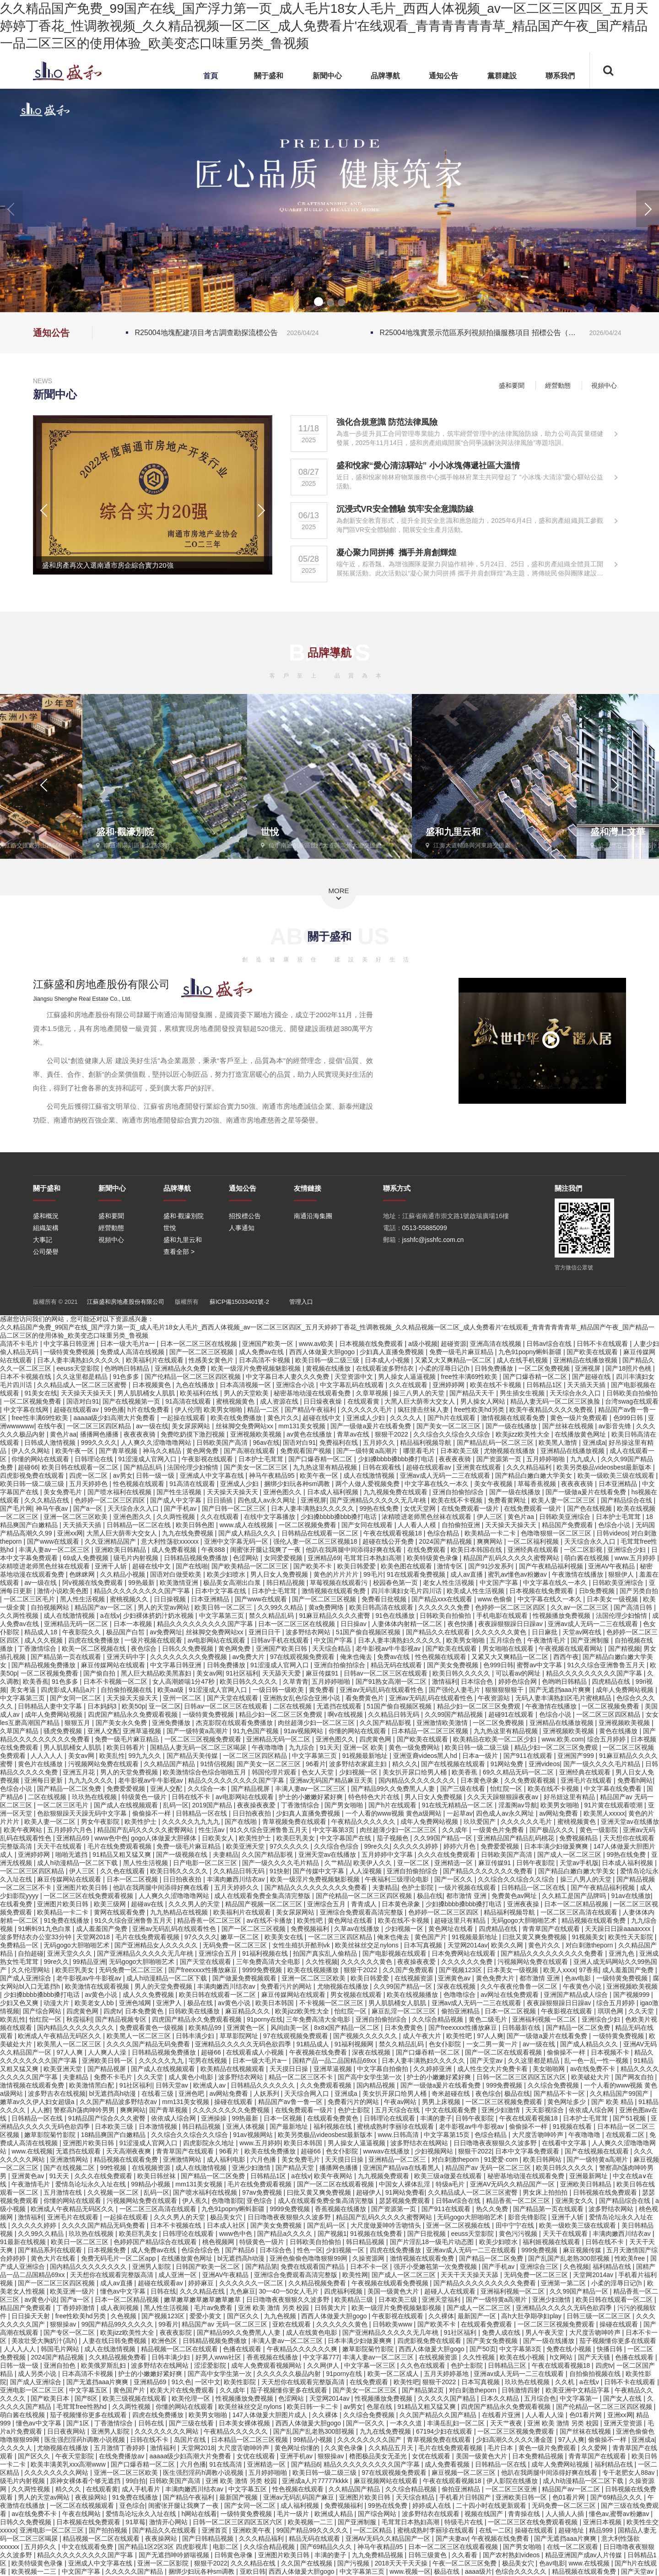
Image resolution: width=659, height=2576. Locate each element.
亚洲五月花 (80, 1772)
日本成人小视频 (388, 1360)
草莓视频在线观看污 (339, 1582)
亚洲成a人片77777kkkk (316, 2480)
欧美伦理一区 (192, 2398)
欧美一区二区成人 (394, 2373)
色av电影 (579, 1978)
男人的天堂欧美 (247, 1393)
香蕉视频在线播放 (341, 2209)
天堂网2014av (468, 1945)
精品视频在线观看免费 (594, 1920)
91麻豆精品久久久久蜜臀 (335, 1615)
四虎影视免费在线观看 (33, 1475)
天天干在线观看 (60, 1846)
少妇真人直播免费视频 (393, 1352)
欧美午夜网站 (24, 1829)
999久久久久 (99, 1442)
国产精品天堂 (295, 2167)
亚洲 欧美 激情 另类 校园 (274, 2307)
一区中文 (208, 2382)
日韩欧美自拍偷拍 (632, 1393)
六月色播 (264, 2159)
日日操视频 (171, 1599)
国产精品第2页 (424, 2390)
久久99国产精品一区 (444, 1838)
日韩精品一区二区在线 (140, 1525)
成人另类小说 (38, 2373)
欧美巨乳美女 (296, 1838)
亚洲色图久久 (283, 1492)
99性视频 (114, 2167)
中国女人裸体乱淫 (405, 2184)
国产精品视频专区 (121, 2019)
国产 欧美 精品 (613, 2101)
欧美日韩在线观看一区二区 (81, 1467)
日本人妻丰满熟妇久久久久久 (79, 1360)
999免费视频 (505, 2085)
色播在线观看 (243, 2349)
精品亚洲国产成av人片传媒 (584, 2555)
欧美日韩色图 (196, 1525)
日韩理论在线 (95, 1459)
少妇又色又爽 (20, 2003)
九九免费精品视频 (378, 2555)
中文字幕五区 (89, 2390)
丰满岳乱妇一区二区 (456, 2423)
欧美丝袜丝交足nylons (367, 1945)
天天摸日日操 (290, 2068)
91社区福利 (242, 1673)
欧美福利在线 (200, 1393)
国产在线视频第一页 (132, 1401)
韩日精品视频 (286, 1582)
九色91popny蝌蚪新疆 (530, 1352)
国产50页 (483, 2349)
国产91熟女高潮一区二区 (392, 1681)
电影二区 (226, 2546)
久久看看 (465, 2555)
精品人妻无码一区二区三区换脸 (556, 1401)
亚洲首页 (215, 2530)
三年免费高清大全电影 (269, 1961)
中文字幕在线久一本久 (437, 1483)
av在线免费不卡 (593, 2068)
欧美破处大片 (591, 2077)
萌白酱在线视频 (587, 1558)
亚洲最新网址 (589, 2176)
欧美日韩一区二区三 (224, 1607)
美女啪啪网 (550, 2068)
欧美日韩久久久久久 (462, 1673)
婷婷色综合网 (518, 1681)
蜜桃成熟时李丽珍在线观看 (396, 2126)
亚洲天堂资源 (624, 2423)
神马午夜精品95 (272, 1475)
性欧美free (631, 2258)
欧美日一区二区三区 (80, 2241)
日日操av (354, 1623)
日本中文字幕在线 (221, 1590)
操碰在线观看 (234, 2101)
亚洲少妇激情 (501, 2110)
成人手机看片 (142, 2489)
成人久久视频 (44, 1640)
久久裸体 (441, 2316)
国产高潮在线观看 (250, 1450)
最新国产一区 (478, 2316)
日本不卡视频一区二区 (116, 1681)
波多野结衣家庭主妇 (359, 1764)
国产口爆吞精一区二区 (536, 1376)
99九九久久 (146, 1755)
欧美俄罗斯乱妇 (104, 2365)
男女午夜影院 (101, 1821)
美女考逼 (24, 1689)
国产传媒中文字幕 (319, 1871)
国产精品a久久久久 (285, 2233)
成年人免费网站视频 (625, 1689)
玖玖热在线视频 (95, 1796)
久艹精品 (337, 1862)
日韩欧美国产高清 (222, 1442)
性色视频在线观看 (139, 1483)
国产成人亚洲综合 (26, 1978)
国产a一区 (88, 1508)
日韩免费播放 (495, 1368)
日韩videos (611, 1533)
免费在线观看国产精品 (313, 2266)
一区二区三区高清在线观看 (579, 1912)
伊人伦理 (187, 1409)
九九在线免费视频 (188, 1533)
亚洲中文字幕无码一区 (237, 1541)
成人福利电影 (227, 2159)
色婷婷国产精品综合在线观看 (156, 2241)
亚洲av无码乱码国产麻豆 (299, 2497)
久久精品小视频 (123, 1574)
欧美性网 (355, 2274)
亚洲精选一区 (454, 1862)
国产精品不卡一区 (560, 2093)
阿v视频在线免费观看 (93, 1582)
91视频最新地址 (365, 1755)
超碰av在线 (148, 1904)
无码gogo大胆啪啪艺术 (524, 1920)
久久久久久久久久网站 (167, 2431)
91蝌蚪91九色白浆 (45, 1928)
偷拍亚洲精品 (461, 2011)
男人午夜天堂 (545, 2332)
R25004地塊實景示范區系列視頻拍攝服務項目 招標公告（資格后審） (500, 333)
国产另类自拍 (639, 1590)
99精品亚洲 (89, 1961)
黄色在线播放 (619, 1731)
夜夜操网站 (92, 2497)
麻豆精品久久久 (248, 2011)
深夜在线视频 (457, 1986)
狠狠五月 (78, 1722)
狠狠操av (64, 2324)
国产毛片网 (16, 1508)
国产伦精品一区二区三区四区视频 (194, 1376)
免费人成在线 (502, 2332)
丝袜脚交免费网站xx (245, 1426)
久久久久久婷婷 (416, 1846)
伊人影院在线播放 (513, 2480)
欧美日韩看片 (127, 1747)
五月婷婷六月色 (70, 1829)
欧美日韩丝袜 (157, 2176)
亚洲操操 (214, 2118)
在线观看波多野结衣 (386, 1368)
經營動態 (580, 385)
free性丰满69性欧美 (470, 1376)
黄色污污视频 (519, 2233)
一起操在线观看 (184, 1417)
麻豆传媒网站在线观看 (114, 1665)
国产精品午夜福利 (311, 1409)
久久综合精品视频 (438, 2019)
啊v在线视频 (346, 1714)
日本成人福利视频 (333, 1492)
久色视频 (576, 2266)
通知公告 (443, 76)
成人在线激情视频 (369, 1475)
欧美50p (133, 1706)
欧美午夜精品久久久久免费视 (551, 1409)
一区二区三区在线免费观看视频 (89, 1895)
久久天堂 (642, 2011)
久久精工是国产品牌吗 (575, 1895)
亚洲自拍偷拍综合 (459, 1492)
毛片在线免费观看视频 (120, 1846)
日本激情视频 (159, 2126)
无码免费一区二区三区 (236, 1945)
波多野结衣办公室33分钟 (36, 1937)
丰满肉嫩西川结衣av (237, 1879)
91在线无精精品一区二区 (458, 1805)
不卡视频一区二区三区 (332, 2003)
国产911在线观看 (528, 1755)
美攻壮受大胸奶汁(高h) (45, 2340)
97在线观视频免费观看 (303, 1656)
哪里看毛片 (420, 1450)
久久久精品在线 (47, 1500)
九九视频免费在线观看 (396, 1492)
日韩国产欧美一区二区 (209, 2266)
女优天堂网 (421, 1508)
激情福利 (445, 1681)
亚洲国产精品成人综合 (577, 1994)
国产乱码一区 (327, 2225)
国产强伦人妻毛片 (455, 1689)
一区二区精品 (373, 2530)
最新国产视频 (239, 2497)
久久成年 (456, 1829)
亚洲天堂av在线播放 (630, 1821)
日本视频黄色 (152, 1384)
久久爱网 (595, 2447)
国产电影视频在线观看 (395, 1953)
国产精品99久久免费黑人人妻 (394, 1788)
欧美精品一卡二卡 (491, 1533)
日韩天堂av (173, 2085)
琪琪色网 (611, 2011)
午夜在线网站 (82, 2513)
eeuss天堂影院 (78, 1368)
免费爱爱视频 (127, 1788)
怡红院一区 (507, 1788)
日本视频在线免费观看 (372, 1343)
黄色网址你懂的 (298, 2447)
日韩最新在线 (522, 2027)
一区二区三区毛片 (30, 1599)
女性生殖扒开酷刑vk (302, 1945)
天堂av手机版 (579, 1862)
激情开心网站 (169, 2522)
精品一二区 (264, 1409)
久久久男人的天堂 (194, 1904)
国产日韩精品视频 (208, 2538)
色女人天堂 (318, 1772)
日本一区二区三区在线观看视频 (454, 2546)
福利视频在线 (333, 2126)
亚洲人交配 (103, 1731)
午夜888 (214, 1549)
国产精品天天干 (472, 1393)
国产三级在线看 (463, 1788)
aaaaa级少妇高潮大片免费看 (115, 1417)
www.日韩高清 (399, 2134)
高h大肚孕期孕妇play (532, 2316)
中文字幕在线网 (27, 1409)
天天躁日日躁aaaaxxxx (618, 1928)
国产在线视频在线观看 (454, 1764)
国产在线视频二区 (70, 2167)
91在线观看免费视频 (417, 1574)
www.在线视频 (31, 2151)
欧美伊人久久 (373, 1862)
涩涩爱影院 (211, 2365)
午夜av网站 (401, 2101)
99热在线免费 (379, 1508)
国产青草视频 (119, 1450)
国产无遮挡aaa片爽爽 (561, 1689)
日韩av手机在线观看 (281, 1640)
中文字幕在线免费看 (613, 1788)
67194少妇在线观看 (445, 2431)
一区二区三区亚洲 (512, 2489)
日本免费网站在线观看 (464, 1953)
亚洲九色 (622, 1953)
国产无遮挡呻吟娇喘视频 (175, 2555)
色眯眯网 (83, 1574)
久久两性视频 (177, 1516)
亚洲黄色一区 (247, 2027)
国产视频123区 (461, 1970)
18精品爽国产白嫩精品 (114, 2134)
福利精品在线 (613, 2266)
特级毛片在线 (464, 2522)
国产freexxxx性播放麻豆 (203, 1970)
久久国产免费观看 (409, 1970)
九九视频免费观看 (384, 2176)
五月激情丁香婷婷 (120, 2447)
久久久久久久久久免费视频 (189, 1656)
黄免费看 (322, 1689)
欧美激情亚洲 (180, 1582)
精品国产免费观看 (568, 1525)
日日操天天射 (31, 2316)
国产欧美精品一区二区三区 (250, 1566)
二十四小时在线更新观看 (492, 2505)
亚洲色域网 (136, 2003)
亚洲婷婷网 (449, 1384)
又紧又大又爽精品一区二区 (454, 1360)
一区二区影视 (584, 1549)
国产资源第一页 (499, 1459)
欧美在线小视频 (523, 2357)
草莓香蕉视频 (538, 1483)
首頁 (210, 76)
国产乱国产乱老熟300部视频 (569, 2258)
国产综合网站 (43, 2011)
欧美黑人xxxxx (604, 1813)
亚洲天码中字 (127, 1656)
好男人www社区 (219, 2357)
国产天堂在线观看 (233, 1698)
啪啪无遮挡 (72, 1854)
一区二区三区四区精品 (100, 1426)
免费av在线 (394, 1656)
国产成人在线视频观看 (127, 1805)
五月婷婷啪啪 (546, 1459)
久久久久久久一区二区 (252, 2283)
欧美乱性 (112, 1755)
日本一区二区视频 (133, 1879)
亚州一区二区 (183, 1698)
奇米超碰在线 (452, 2093)
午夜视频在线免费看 (319, 2052)
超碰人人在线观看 (450, 2291)
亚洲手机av (297, 2456)
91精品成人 (314, 2044)
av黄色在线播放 (310, 1434)
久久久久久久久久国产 (370, 2439)
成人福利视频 (301, 2505)
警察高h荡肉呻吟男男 (85, 2110)
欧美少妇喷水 (227, 1574)
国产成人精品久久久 (248, 1533)
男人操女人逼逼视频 (408, 1376)
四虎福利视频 (344, 2291)
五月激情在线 (63, 2192)
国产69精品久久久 (617, 2497)
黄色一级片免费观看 (580, 1417)
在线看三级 (158, 2093)
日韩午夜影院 (536, 1862)
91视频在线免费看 (377, 2233)
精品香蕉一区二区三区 (210, 1920)
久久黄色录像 (344, 2447)
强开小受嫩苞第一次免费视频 (436, 2266)
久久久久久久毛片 (367, 1409)
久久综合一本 (208, 1788)
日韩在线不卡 (192, 1796)
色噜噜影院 (227, 2200)
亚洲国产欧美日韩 (282, 1648)
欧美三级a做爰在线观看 (449, 2176)
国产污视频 (354, 2563)
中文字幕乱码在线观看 (353, 1384)
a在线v (110, 1615)
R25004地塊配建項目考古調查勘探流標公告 (227, 333)
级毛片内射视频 (136, 1558)
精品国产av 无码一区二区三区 (489, 2167)
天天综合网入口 (307, 2093)
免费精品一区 (20, 1945)
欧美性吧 (310, 1920)
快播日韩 (610, 2349)
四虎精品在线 (612, 1681)
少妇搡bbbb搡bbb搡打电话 (397, 1459)
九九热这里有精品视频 (326, 1467)
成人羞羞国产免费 (102, 1928)
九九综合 (302, 1747)
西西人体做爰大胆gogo (323, 1352)
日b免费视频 (597, 1590)
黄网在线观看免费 (120, 1912)
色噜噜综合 (460, 1994)
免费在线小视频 (569, 2349)
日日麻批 (545, 1632)
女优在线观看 (257, 2456)
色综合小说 (615, 1525)
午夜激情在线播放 (578, 1574)
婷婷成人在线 (432, 2505)
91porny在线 (265, 2019)
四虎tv (112, 2011)
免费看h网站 (635, 1780)
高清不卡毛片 (20, 1343)
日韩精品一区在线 (202, 1813)
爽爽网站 (490, 1541)
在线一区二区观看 (573, 2546)
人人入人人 (48, 1755)
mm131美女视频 (302, 1426)
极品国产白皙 (126, 1632)
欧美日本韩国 (275, 2003)
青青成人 (364, 1904)
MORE (339, 891)
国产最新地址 (290, 2126)
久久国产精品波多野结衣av (119, 2101)
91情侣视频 (216, 1764)
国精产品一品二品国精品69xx (335, 2060)
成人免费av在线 (262, 1352)
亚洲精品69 (324, 1558)
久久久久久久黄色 (501, 1632)
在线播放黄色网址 (581, 1434)
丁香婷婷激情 (76, 2307)
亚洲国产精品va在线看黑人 (402, 2167)
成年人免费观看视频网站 (267, 2365)
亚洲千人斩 (112, 1566)
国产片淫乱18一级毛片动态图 (432, 2241)
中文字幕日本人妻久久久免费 (288, 1376)
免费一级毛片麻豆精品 (462, 1352)
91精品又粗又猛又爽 (122, 1854)
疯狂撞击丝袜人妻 (424, 1409)
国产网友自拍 (635, 2077)
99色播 (114, 1409)
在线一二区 (495, 2530)
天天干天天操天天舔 (470, 2274)
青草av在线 (354, 1434)
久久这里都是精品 (82, 1376)
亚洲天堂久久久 (70, 1953)
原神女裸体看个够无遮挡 (86, 2480)
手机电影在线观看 (502, 1615)
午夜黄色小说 (583, 1986)
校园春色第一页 (396, 1582)
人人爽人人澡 (108, 2052)
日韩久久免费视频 (188, 1648)
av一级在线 (152, 1426)
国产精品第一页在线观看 (67, 1656)
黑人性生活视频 (83, 1599)
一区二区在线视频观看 (83, 2505)
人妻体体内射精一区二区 (408, 1623)
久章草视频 (373, 1393)
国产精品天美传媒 (193, 1755)
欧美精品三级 (355, 2299)
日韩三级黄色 (428, 2555)
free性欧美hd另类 (480, 1409)
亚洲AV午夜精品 (612, 1566)
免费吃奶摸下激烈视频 (194, 1434)
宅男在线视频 (209, 2060)
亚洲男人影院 (152, 2266)
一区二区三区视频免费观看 (203, 1739)
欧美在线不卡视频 (496, 1384)
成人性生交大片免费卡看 (493, 2068)
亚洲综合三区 (540, 2266)
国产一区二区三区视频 (202, 1352)
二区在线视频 (293, 1706)
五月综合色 (507, 1640)
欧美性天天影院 (631, 1937)
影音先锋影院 (528, 2217)
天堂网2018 (94, 1937)
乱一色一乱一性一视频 (597, 2060)
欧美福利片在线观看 (155, 1360)
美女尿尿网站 (192, 1426)
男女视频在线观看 (357, 1994)
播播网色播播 (100, 1434)
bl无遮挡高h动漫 (113, 2093)
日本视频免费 (107, 2250)
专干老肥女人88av (629, 2472)
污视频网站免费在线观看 (104, 1764)
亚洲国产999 (576, 1755)
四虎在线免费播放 (94, 1640)
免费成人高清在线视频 (133, 1352)
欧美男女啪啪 (224, 1409)
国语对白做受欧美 (176, 1574)
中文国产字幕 (500, 1582)
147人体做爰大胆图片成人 (270, 2415)
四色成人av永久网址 (267, 1500)
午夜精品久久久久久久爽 (303, 2349)
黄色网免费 (203, 1450)
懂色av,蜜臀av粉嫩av (620, 2513)
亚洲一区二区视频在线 (459, 2225)
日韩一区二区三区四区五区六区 (522, 2077)
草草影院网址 (240, 2035)
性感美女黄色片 (212, 1360)
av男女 (123, 1475)
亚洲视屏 (588, 1368)
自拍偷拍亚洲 (462, 1525)
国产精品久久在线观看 (439, 1632)
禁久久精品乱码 (272, 1615)
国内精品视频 (377, 2085)
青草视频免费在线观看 (295, 1821)
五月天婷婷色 (89, 1483)
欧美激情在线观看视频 (98, 1986)
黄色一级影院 (599, 1829)
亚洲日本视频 (603, 2522)
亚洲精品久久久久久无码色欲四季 (244, 2044)
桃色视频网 (219, 2241)
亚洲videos (544, 1764)
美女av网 (209, 1673)
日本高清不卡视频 (265, 1360)
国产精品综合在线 (627, 1500)
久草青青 (295, 1681)
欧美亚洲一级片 (73, 2291)
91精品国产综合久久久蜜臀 (107, 2118)
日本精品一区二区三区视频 (430, 1731)
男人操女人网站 (483, 1401)
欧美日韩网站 (543, 2159)
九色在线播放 (196, 1384)
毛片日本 (501, 2447)
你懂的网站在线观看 (41, 1459)
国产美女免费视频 (453, 1665)
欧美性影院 (241, 2382)
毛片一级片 (294, 2513)
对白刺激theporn (590, 1945)
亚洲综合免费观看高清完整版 (362, 1912)
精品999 (601, 2530)
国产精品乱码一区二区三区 (496, 1442)
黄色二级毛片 (489, 2019)
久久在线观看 (409, 1384)
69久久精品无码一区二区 (519, 1772)
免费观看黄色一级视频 (152, 2027)
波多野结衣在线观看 (431, 2513)
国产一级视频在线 (182, 1854)
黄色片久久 (283, 1417)
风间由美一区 (290, 2027)
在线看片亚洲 (502, 2415)
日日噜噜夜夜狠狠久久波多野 (496, 2143)
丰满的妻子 (436, 2118)
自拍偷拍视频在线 (127, 1689)
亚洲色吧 (192, 2093)
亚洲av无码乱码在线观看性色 (382, 1689)
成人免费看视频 (174, 1549)
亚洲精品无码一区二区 (77, 1623)
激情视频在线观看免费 (514, 1417)
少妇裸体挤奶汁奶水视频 (159, 1615)
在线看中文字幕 (565, 2143)
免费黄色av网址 (515, 1895)
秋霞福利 (79, 2019)
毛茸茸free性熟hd (82, 2406)
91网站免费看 (405, 2192)
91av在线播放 (631, 1895)
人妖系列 (267, 2093)
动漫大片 (57, 2003)
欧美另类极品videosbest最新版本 (604, 1467)
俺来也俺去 (357, 1656)
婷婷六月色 (460, 1846)
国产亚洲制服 (591, 1640)
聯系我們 (560, 76)
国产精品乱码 (144, 1467)
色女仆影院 (446, 2044)
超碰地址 (572, 2530)
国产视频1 (332, 2233)
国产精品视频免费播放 (44, 1665)
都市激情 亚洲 (467, 1895)
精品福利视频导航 (426, 1442)
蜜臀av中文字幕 (540, 1665)
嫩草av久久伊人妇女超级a (38, 2101)
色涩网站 (246, 1558)
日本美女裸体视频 (245, 2423)
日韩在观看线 (382, 1467)
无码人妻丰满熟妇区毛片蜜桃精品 (564, 1698)
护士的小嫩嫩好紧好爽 (312, 1796)
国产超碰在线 (592, 1376)
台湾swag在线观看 (632, 1401)
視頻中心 (630, 385)
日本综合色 (478, 1681)
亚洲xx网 (70, 1533)
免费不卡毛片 (114, 2077)
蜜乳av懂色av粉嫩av (518, 1574)
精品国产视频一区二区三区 (264, 1904)
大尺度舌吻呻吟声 (538, 2134)
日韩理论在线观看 (390, 2118)
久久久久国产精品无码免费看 (149, 2044)
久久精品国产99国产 (620, 2093)
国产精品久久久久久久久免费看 (489, 1871)
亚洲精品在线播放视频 (586, 1360)
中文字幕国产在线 (346, 1838)
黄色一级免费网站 (415, 1747)
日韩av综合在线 (549, 1343)
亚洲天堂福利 (442, 2299)
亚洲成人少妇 (366, 1417)
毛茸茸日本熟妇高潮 (373, 1558)
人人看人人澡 (545, 2415)
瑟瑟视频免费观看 (405, 2200)
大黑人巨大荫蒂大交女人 (420, 1401)
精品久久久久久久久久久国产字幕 (143, 1590)
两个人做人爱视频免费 (368, 1483)
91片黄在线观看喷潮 (614, 1805)
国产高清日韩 (634, 1607)
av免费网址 (166, 1632)
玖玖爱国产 (480, 1821)
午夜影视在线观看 (208, 1459)
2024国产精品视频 (446, 1541)
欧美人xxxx (559, 1970)
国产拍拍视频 (109, 2530)
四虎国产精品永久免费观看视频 (133, 1714)
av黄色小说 (102, 1994)
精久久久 (405, 1764)
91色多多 (127, 1376)
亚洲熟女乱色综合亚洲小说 (302, 1698)
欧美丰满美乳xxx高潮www (69, 2464)
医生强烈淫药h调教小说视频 (85, 2439)
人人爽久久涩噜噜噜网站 (157, 1442)
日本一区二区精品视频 (577, 1904)
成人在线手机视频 (523, 1360)
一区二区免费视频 (545, 1368)
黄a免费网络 (327, 1607)
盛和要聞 (529, 385)
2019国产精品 (213, 1805)
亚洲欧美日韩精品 (121, 1549)
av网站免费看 (560, 1813)
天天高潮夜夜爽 (129, 2151)
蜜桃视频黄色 (236, 1401)
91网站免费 (508, 1764)
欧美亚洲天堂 (246, 1846)
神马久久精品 (163, 1450)
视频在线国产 (485, 2513)
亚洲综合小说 (296, 1384)
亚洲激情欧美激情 (443, 1722)
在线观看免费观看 (487, 2324)
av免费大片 (249, 1656)
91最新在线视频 (23, 2241)
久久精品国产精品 (170, 1764)
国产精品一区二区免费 (70, 1788)
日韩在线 (163, 2291)
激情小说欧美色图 (63, 1590)
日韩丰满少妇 (196, 2035)
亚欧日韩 (252, 2571)
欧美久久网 (508, 1945)
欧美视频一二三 (311, 2522)
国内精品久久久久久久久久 (417, 1780)
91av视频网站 (304, 1731)
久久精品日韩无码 (394, 1714)
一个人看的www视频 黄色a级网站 (394, 1813)
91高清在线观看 (188, 1401)
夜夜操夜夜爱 (257, 1805)
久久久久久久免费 (444, 1607)
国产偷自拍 (100, 1673)
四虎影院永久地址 (209, 2143)
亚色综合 (260, 2200)
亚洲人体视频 (246, 2126)
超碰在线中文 (322, 1417)
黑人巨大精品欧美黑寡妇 (157, 1673)
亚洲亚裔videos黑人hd (426, 1755)
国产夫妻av (452, 2538)
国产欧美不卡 (313, 1566)
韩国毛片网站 (61, 2349)
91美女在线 (40, 1393)
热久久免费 (493, 2209)
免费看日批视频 (385, 1599)
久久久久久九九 (162, 2060)
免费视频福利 (311, 1928)
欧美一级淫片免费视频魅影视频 (256, 1368)
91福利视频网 (355, 2044)
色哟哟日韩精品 (127, 1368)
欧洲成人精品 (334, 2513)
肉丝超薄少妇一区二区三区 (317, 1722)
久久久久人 (407, 1417)
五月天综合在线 (398, 2110)
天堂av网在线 (582, 1632)
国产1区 (78, 2423)
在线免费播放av (122, 2456)
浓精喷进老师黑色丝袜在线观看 (427, 1516)
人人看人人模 (418, 1525)
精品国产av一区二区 (105, 1607)
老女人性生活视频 (449, 1582)
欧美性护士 (141, 1821)
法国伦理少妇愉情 (193, 1467)
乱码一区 (176, 1805)
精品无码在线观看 (397, 1665)
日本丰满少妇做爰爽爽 (557, 1846)
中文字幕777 (321, 2357)
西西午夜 (566, 1656)
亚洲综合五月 (327, 1904)
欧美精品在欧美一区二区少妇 (495, 1739)
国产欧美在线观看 (593, 1352)
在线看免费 (17, 1904)
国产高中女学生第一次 (371, 2077)
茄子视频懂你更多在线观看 (617, 2340)
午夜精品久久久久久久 (364, 1821)
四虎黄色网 (376, 1739)
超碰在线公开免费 (389, 1541)
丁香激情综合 (38, 1648)
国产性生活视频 (180, 1492)
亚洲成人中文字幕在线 (213, 1475)
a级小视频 (423, 1343)
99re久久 (377, 1846)
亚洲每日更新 (44, 1780)
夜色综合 (144, 1648)
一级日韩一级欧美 (279, 1689)
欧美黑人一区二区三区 (140, 2035)
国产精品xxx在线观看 (442, 1599)
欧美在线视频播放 (313, 1970)
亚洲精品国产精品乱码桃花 (516, 1838)
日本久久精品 (501, 2398)
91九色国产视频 (256, 1731)
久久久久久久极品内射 (290, 2373)
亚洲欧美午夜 (252, 2530)
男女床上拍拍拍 (546, 2192)
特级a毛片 (451, 2184)
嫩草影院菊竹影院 (50, 2134)
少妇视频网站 (435, 2151)
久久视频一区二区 (113, 2192)
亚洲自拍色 (60, 2365)
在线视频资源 (414, 1978)
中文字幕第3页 (335, 1829)
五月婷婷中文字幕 (388, 1854)
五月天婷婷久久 (237, 1887)
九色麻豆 (242, 2291)
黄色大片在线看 (54, 2258)
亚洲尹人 (170, 2003)
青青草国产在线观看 (552, 1928)
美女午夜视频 (494, 1483)
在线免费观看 (427, 1549)
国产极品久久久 (552, 1829)
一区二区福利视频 (534, 1541)
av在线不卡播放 (270, 1920)
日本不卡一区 (370, 2266)
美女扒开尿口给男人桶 (415, 1772)
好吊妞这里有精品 (570, 1796)
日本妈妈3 (103, 1706)
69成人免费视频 (86, 1558)
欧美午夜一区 (75, 1450)
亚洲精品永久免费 (181, 1368)
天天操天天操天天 (87, 1393)
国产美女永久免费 (122, 1722)
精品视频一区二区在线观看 (180, 2349)
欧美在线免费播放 (237, 1417)
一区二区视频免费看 (33, 1401)
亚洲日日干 (265, 1632)
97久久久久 (200, 1937)
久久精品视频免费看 (318, 2283)
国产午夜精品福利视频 (552, 1566)
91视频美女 (588, 1937)
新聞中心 (327, 76)
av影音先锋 (616, 1426)
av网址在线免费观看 (510, 1994)
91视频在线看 (573, 2126)
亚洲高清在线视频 (496, 1343)
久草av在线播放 (357, 1928)
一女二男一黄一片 (492, 2044)
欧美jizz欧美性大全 (523, 1434)
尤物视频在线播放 (510, 1450)
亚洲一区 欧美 (364, 1747)
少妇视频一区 (359, 1772)
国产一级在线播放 (512, 1426)
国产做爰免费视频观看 (245, 1978)
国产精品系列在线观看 (51, 2250)
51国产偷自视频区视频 (369, 1632)
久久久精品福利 (530, 1467)
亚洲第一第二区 (564, 2283)
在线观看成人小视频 (256, 2052)
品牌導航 (385, 76)
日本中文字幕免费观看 (528, 2151)
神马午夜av (53, 1508)
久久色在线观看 (123, 1871)
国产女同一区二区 (76, 1698)
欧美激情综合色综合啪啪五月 (205, 1772)
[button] (647, 208)
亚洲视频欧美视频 (256, 1434)
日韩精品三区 (508, 2365)
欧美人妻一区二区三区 (564, 1500)
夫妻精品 (225, 1854)
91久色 (182, 2382)
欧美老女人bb (95, 2003)
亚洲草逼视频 (143, 1731)
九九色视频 (281, 2316)
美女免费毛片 (63, 1492)
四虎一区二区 (89, 1475)
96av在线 (266, 1442)
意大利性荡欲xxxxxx (170, 1541)
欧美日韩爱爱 (357, 1566)
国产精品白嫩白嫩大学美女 (534, 1475)
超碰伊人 (369, 2192)
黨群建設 (502, 76)
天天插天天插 (587, 1384)
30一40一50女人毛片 (290, 2291)
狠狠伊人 (622, 1574)
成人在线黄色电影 (312, 2332)
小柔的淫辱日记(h (445, 1368)
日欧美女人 (219, 1838)
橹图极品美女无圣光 (379, 2456)
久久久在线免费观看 (447, 1854)
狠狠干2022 (392, 1434)
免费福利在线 (339, 1442)
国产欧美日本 (51, 2398)
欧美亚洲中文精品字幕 (578, 2390)
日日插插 (220, 1500)
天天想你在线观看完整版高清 (112, 2274)
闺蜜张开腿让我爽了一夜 (266, 1549)
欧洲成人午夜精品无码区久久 (60, 2035)
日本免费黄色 (145, 2011)
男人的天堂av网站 (164, 1607)
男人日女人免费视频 (280, 1574)
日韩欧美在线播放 (194, 2011)
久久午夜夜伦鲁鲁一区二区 (520, 1986)
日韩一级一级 (156, 1475)
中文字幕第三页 (222, 1615)
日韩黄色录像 (234, 2555)
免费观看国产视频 (306, 1450)
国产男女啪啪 (344, 1805)
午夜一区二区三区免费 (465, 2563)
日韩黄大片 (331, 2307)
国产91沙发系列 (491, 1566)
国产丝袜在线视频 (568, 1426)
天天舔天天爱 (282, 1673)
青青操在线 (525, 2513)
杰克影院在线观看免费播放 (235, 1722)
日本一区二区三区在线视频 (199, 1343)
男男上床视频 (442, 2101)
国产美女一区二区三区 (449, 1426)
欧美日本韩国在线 (477, 1549)
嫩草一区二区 (241, 1937)
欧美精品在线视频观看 (233, 2068)
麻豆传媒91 (323, 1673)
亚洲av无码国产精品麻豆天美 (332, 1780)
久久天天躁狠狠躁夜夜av (503, 1796)
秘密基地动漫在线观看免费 (313, 1393)
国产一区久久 (454, 1879)
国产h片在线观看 (452, 1417)
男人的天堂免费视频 (130, 1772)
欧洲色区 (165, 2340)
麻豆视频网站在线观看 (387, 2480)
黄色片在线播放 (41, 1764)
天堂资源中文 (355, 1376)
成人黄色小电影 (191, 2077)
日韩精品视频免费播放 (197, 1558)
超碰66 (28, 1467)
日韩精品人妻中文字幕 (51, 1706)
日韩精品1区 (545, 1384)
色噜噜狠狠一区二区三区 (557, 1533)
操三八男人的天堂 (419, 1393)
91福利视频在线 (265, 1953)
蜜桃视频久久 (130, 1599)
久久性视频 (322, 1961)
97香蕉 (589, 1970)
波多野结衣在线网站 (420, 2143)
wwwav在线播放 (387, 2151)
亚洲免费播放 (172, 1722)
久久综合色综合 (337, 1846)
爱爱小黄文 (206, 2316)
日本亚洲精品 (619, 1483)
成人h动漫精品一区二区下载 (78, 1862)
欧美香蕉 (36, 1681)
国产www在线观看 (54, 1541)
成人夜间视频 (120, 2307)
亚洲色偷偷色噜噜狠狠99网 (309, 2258)
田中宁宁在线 (516, 2225)
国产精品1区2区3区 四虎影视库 (163, 2546)
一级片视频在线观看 (154, 1640)
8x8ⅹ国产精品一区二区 (347, 2027)
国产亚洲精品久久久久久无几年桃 (379, 1500)
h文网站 (562, 2357)
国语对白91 (82, 1401)
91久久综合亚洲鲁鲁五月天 (606, 1665)
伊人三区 (490, 1516)
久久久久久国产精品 (447, 2398)
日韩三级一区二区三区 (599, 2316)
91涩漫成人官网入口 (148, 1459)
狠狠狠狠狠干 (505, 1689)
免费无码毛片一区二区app (119, 2258)
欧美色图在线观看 (407, 1566)
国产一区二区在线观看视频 (504, 2052)
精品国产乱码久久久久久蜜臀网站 (512, 1558)
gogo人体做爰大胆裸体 (164, 1838)
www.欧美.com (562, 1739)
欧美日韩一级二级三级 (328, 1360)
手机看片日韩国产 (465, 2497)
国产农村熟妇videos (512, 2555)
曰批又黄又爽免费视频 (535, 1937)
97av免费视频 (262, 2192)
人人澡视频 (367, 1871)
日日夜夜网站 (67, 2431)
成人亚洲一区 (178, 2274)
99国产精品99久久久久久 (118, 2324)
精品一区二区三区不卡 (302, 2077)
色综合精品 (444, 1533)
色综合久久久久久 (521, 2571)
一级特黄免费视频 (70, 1352)
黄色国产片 (431, 1937)
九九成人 (584, 1459)
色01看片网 (586, 2415)
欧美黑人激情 (559, 1442)
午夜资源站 (495, 1698)
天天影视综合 (545, 2110)
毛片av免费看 (214, 2307)
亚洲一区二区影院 (163, 2563)
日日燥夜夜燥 (323, 1401)
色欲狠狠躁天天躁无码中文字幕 (83, 1813)
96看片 (316, 1764)
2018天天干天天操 (402, 2563)
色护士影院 (418, 1887)
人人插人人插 (566, 2513)
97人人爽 (490, 2035)
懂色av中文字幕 (123, 2291)
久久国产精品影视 (386, 1722)
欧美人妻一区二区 (50, 1821)
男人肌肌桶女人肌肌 (147, 1393)
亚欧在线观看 (292, 2324)
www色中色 (110, 1838)
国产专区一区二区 (70, 2332)
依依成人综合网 (592, 2110)
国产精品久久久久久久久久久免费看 (317, 1887)
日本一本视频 (133, 1623)
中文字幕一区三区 (370, 2365)
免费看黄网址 (508, 1500)
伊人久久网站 (31, 1450)
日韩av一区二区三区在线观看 (386, 1673)
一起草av (460, 1813)
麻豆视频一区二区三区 (464, 2472)
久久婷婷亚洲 (433, 2068)
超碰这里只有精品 (460, 1920)
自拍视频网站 (51, 1607)
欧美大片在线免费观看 (183, 2390)
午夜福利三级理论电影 (398, 1879)
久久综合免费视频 (554, 2085)
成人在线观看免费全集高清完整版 (263, 1895)
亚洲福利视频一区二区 (545, 2019)
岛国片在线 (191, 2439)
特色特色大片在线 (374, 1796)
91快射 (280, 1871)
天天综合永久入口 (576, 1393)
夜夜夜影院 (177, 2332)
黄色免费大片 (496, 1978)
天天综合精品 (332, 1648)
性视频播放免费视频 (562, 1615)
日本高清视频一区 (246, 1384)
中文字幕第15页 (447, 2134)
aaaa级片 (478, 2571)
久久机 (565, 2382)
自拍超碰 (30, 1953)
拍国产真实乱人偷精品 (326, 1953)
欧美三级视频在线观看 (135, 2398)
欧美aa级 (171, 1689)
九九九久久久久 (91, 1780)
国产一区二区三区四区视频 (57, 2283)
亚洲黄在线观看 (479, 1467)
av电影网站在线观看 (218, 1640)
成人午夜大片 (423, 2035)
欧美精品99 (206, 2027)
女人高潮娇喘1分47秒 (184, 1681)
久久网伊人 (324, 2365)
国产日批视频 (427, 2233)
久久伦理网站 (31, 1970)
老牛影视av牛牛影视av (389, 1648)
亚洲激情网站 (70, 2159)
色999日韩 (629, 1417)
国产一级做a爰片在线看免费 (371, 1426)
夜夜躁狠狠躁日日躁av (511, 1623)
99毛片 (373, 1574)
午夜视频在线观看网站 (572, 1648)
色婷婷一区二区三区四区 (111, 1500)
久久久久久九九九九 (191, 1821)
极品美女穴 (227, 2217)
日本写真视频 (424, 1945)
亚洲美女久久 (575, 2200)
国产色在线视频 (590, 1508)
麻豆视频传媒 (583, 2250)
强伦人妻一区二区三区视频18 (316, 1541)
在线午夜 (50, 1426)
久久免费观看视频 (530, 1780)
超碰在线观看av (77, 1409)
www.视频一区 (409, 2571)
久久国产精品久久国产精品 (439, 2415)
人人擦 (40, 2110)
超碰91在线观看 (511, 1714)
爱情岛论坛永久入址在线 (91, 2184)
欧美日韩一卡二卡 (313, 2406)
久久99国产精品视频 (455, 1714)
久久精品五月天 (391, 2447)
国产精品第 (261, 2266)
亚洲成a (594, 1442)
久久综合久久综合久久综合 (452, 1434)
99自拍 (136, 2480)
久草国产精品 (20, 1731)
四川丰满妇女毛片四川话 (407, 1590)
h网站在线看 (199, 2513)
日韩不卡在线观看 (603, 1343)
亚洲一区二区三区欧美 (76, 1516)
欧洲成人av (210, 2085)
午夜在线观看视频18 (393, 1533)
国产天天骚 (595, 2357)
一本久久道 (407, 2423)
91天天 (330, 1747)
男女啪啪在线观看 (508, 1648)
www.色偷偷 (496, 1599)
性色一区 (310, 2250)
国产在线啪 (192, 1566)
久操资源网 (369, 2258)
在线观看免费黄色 (333, 2118)
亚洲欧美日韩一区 (108, 2060)
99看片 (168, 2324)
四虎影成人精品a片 (69, 1689)
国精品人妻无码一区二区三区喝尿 (199, 1747)
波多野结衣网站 (309, 1632)
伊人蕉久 (195, 2200)
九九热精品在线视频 (180, 1912)
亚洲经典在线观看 (534, 1549)
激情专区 (451, 1566)
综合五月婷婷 (607, 1739)
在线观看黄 (364, 1401)
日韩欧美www (393, 2324)
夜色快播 (461, 1623)
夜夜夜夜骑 (140, 1434)
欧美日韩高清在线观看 (382, 1607)
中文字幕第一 (580, 2398)
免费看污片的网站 (286, 1986)
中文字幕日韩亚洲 (70, 1343)
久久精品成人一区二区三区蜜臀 (83, 1384)
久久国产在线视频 (307, 2563)
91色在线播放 (395, 1615)
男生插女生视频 (523, 1393)
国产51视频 (630, 2118)
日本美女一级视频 (613, 1599)
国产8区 (87, 2398)
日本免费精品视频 (538, 2456)
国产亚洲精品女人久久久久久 (157, 1945)
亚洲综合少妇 (627, 1549)
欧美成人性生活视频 (476, 1590)
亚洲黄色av (455, 1978)
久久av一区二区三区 (580, 1607)
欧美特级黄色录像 (433, 1558)
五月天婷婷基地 (447, 2373)
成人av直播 (467, 1574)
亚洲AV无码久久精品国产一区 (513, 2184)
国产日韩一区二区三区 (235, 1508)
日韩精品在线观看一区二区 (320, 1533)
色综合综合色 (201, 2250)
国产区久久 (244, 2316)
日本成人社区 (227, 2225)
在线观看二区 (626, 2134)
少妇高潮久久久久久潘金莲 (515, 2439)
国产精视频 (624, 1648)
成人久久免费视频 (149, 1994)
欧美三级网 (111, 1904)
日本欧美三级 (460, 1450)
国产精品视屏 (251, 1788)
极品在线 (430, 1895)
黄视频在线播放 (329, 1368)
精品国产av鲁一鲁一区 (291, 2101)
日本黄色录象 (480, 1780)
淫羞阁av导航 (517, 1805)
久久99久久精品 (281, 1607)
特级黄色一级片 (145, 1796)
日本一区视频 (284, 2118)
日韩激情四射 (522, 2390)
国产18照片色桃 (629, 1368)
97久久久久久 (290, 1846)
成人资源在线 (280, 1401)
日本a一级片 (481, 1755)
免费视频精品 (579, 1838)
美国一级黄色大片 (394, 2291)
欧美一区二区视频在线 (95, 1648)
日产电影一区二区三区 (206, 1862)
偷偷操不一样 (152, 1813)
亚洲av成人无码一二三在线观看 (446, 1475)
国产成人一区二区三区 (570, 1854)
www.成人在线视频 (247, 1525)
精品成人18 (41, 1632)
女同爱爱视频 (284, 1558)
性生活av (213, 1829)
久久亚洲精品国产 (111, 1541)
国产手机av (181, 1508)
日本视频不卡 (611, 2052)
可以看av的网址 (519, 1673)
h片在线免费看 (149, 1409)
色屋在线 (380, 2406)
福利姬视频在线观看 (552, 2241)
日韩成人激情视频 (50, 1442)
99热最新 (142, 1582)
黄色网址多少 (567, 2101)
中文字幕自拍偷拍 (383, 2068)
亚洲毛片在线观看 (587, 1780)
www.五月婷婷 (636, 1558)
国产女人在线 (623, 2398)
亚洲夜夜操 (524, 1904)
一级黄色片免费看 (499, 1829)
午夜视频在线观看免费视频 (390, 2283)
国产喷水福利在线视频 (120, 1492)
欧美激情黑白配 (92, 2085)
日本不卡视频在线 (26, 1376)
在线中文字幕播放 (270, 1516)
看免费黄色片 (366, 1698)
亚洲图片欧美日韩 (82, 1887)
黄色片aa (63, 1434)
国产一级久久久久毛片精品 (602, 1764)
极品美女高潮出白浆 (233, 1582)
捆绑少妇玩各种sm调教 (298, 1483)
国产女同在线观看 (367, 1525)
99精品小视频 (151, 2184)
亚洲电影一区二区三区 (33, 2390)
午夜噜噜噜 (269, 1747)
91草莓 (136, 2522)
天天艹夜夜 (507, 2423)
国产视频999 (632, 1994)
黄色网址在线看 (351, 1920)
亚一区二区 (165, 1706)
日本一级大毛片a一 (128, 1343)
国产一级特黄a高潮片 (368, 1450)
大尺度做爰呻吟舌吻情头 (387, 2225)
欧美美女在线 (285, 1937)
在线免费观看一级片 (471, 1508)
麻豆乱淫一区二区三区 (405, 2011)
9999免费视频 (263, 1970)
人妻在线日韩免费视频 (115, 2340)
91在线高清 (226, 2464)
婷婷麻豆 (202, 2283)
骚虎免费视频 (63, 1731)
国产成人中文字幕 (176, 1500)
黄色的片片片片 (336, 1574)
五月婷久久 (380, 1442)
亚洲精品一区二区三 (398, 2159)
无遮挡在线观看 (340, 1706)
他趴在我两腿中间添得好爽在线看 (355, 1549)
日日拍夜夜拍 (252, 1813)
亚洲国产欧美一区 (268, 1343)
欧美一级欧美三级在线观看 (617, 1475)
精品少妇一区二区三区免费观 (479, 1706)
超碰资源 (453, 1343)
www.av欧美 (317, 1343)
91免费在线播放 (67, 1920)
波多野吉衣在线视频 (57, 2093)
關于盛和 (268, 76)
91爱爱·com (502, 2159)
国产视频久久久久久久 (366, 2035)
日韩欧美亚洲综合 (565, 1516)
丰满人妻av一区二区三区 (55, 1549)
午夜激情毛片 (547, 1640)
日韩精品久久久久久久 (264, 2085)
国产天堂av (487, 2060)
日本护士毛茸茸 (261, 1459)
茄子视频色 (394, 1838)
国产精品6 (240, 2250)
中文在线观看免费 (451, 2110)
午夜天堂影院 (75, 2456)
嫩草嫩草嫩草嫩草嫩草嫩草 (203, 2299)
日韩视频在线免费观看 (606, 2192)
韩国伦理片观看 (275, 1772)
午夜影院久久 (82, 1632)
